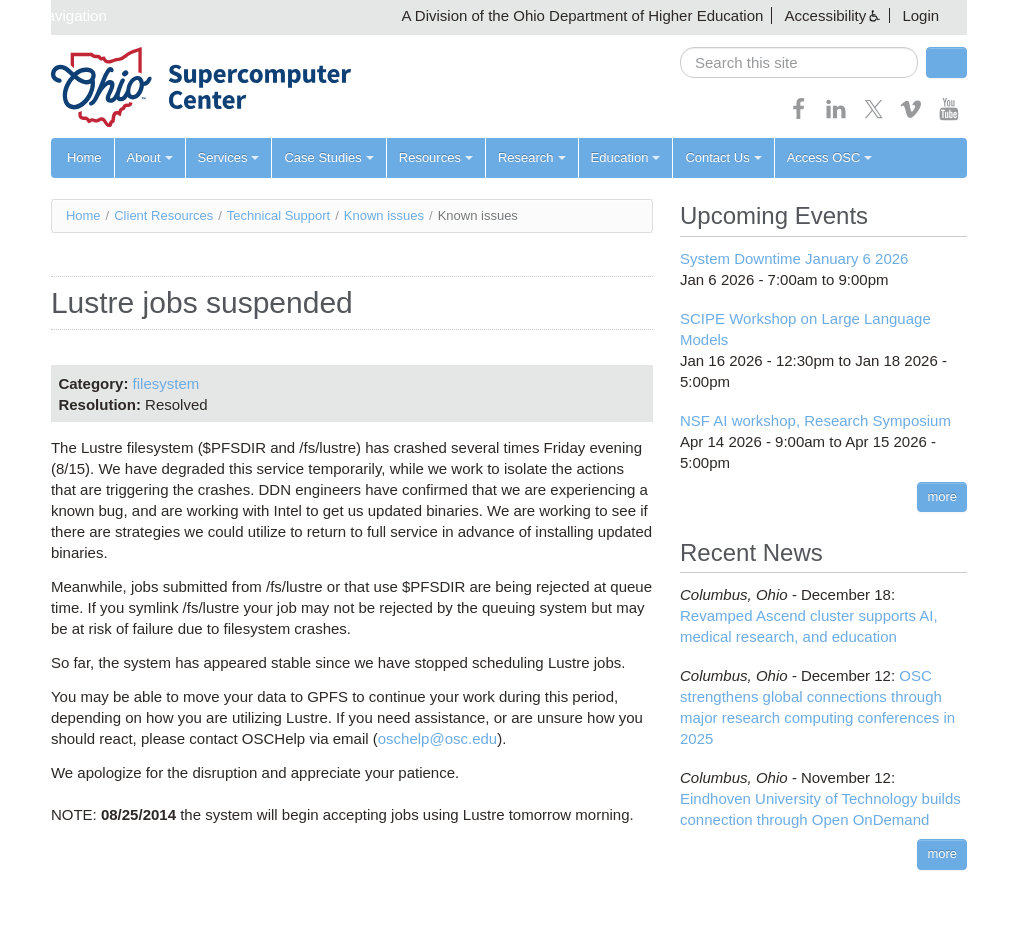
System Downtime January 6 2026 (794, 258)
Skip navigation (56, 15)
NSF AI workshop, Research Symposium (815, 420)
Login (920, 15)
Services (229, 157)
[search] (799, 62)
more (942, 496)
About (150, 157)
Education (626, 157)
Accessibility (826, 15)
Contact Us (723, 157)
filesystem (166, 383)
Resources (436, 157)
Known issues (384, 215)
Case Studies (328, 157)
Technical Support (278, 215)
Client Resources (163, 215)
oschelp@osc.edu (437, 738)
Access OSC (830, 157)
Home (84, 157)
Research (532, 157)
